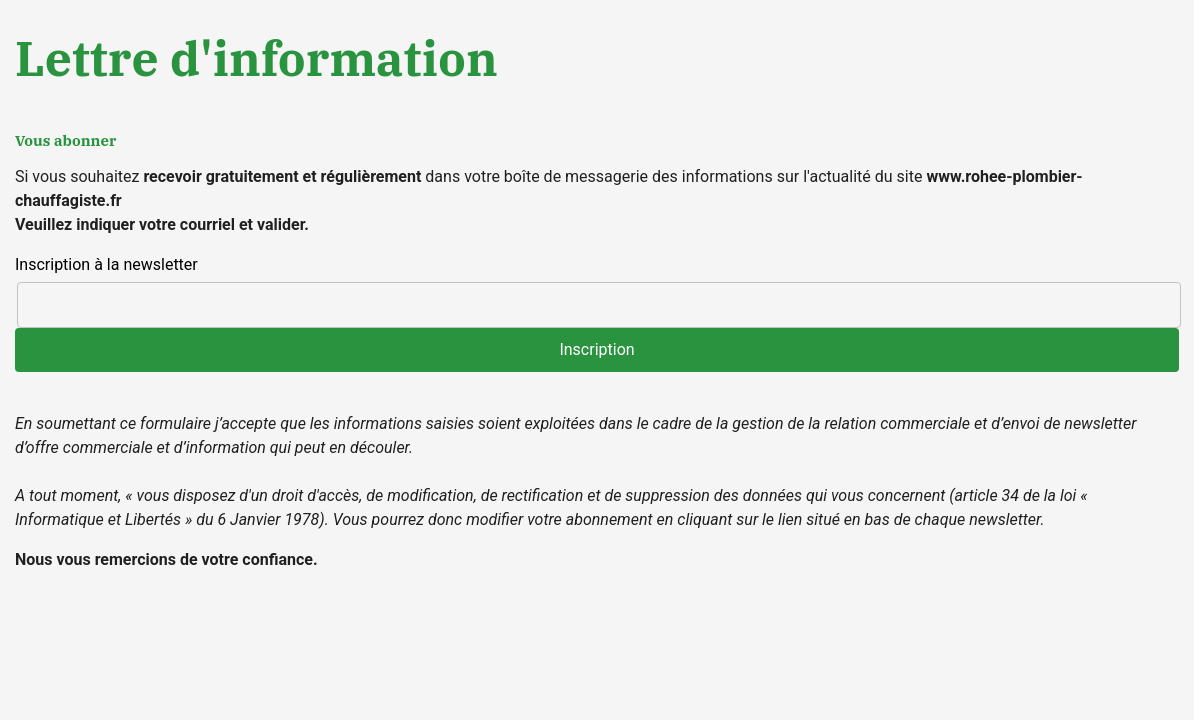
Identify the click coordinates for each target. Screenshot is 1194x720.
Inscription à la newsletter (106, 264)
